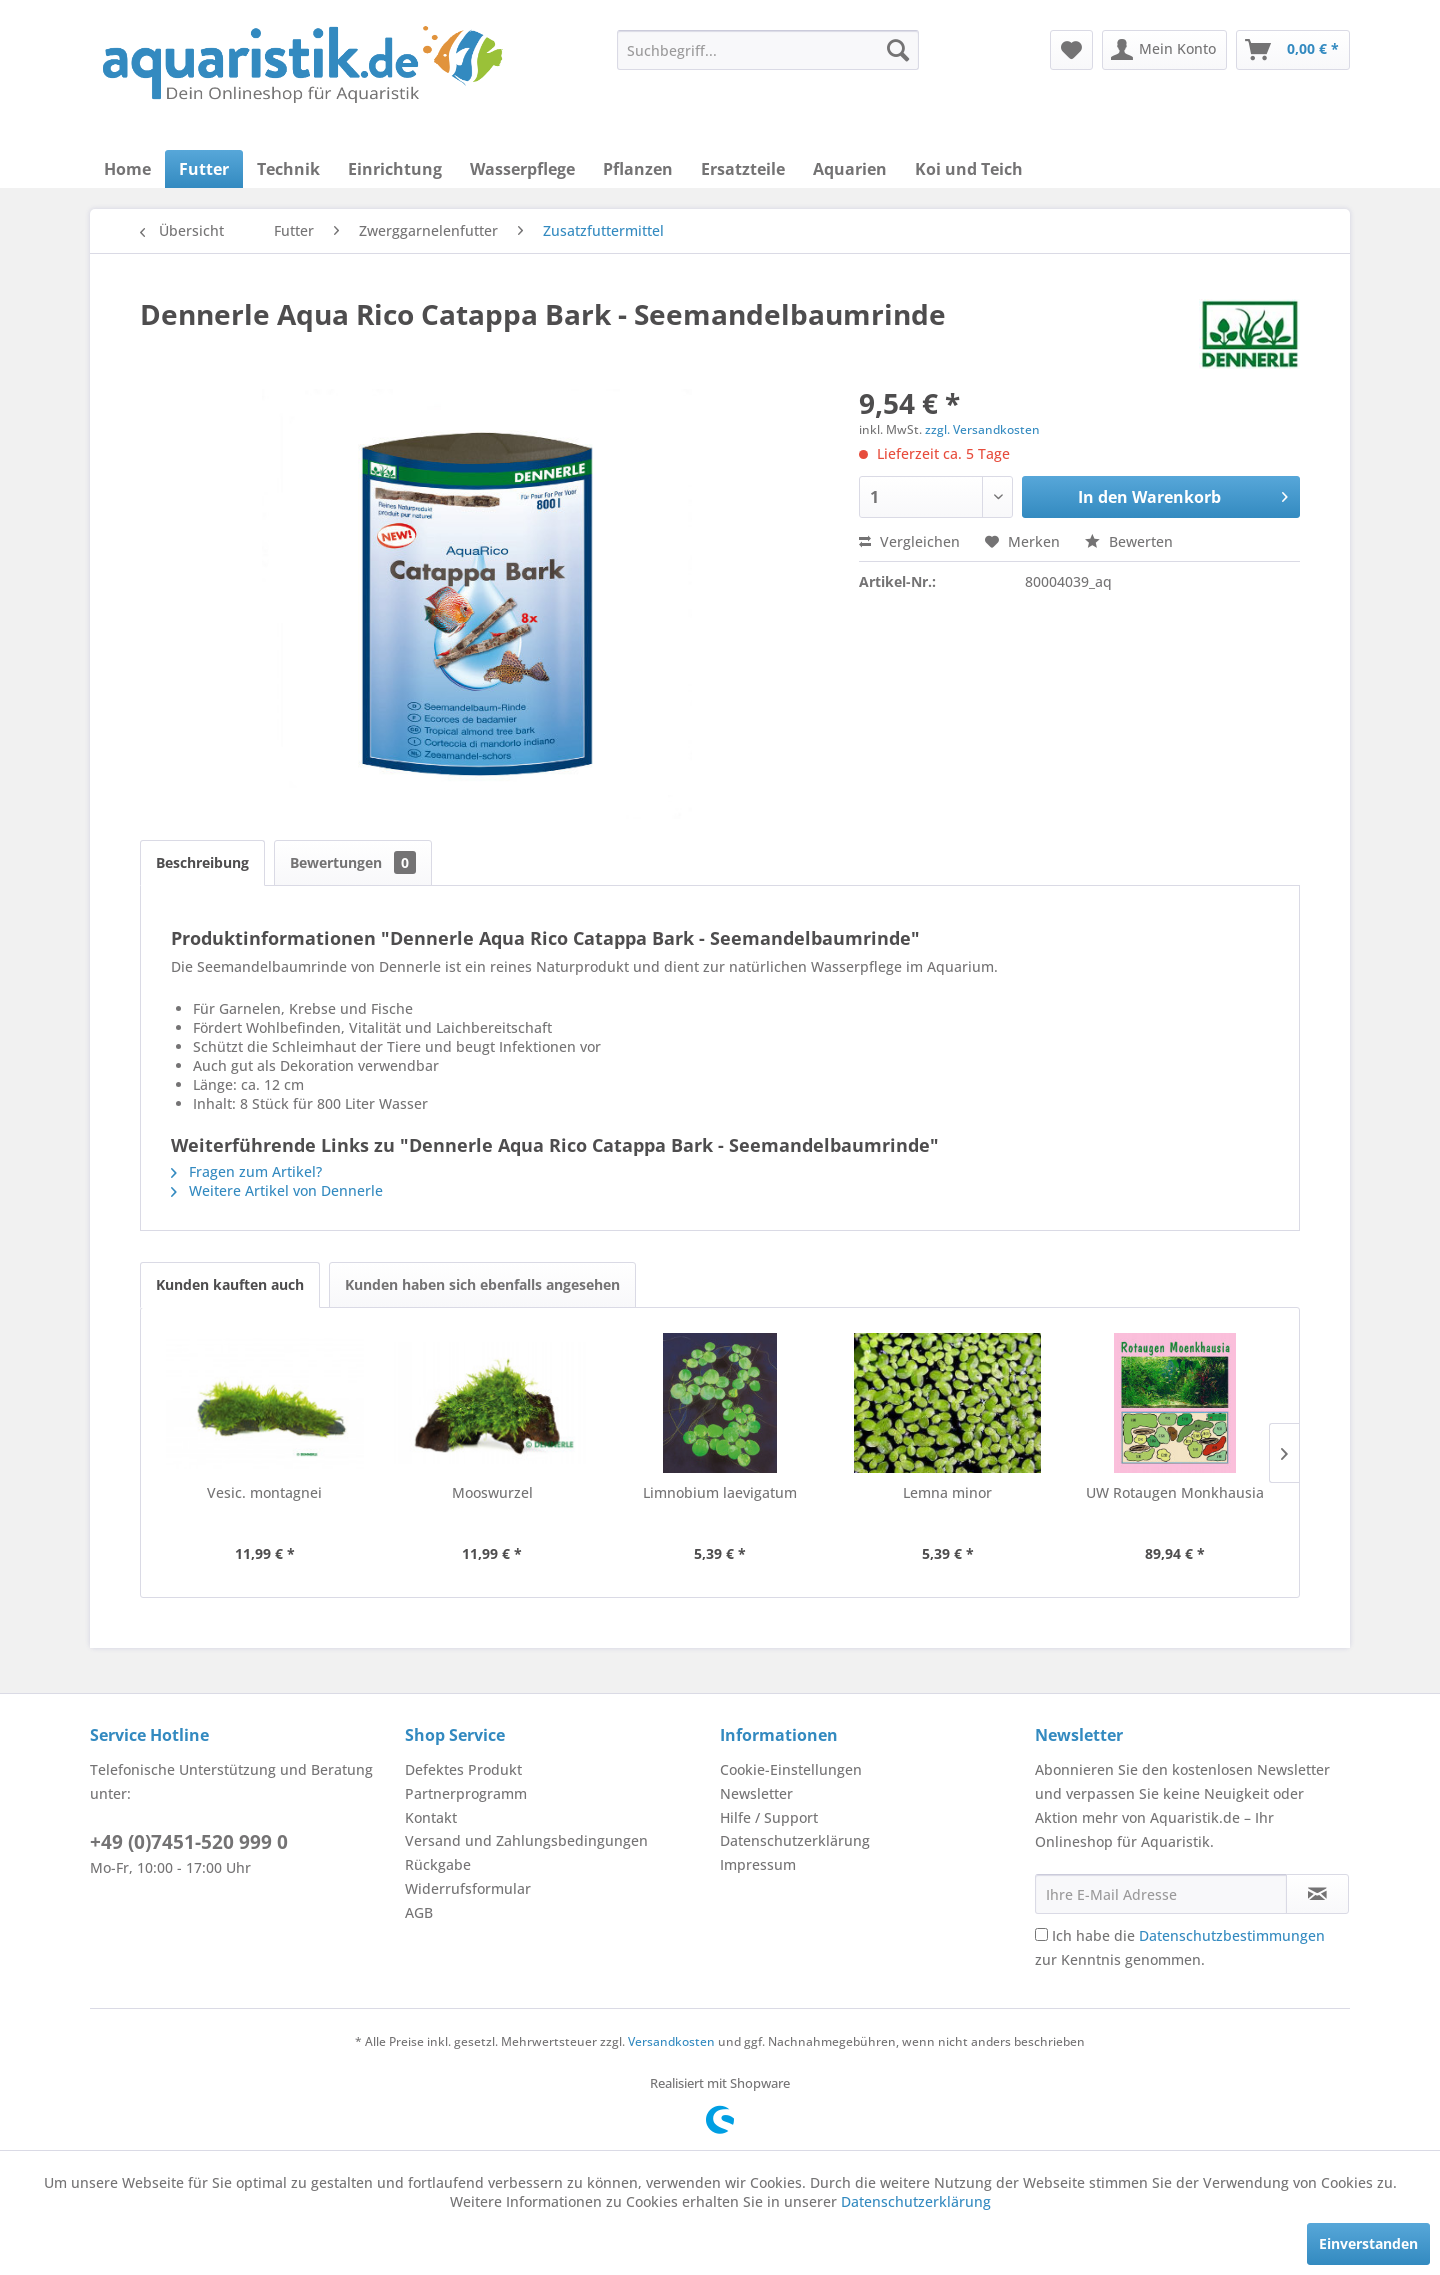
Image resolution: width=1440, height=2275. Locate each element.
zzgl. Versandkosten (982, 429)
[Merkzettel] (1071, 50)
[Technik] (288, 169)
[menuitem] (768, 50)
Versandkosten (671, 2041)
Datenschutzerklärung (795, 1840)
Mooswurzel (492, 1492)
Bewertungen (353, 862)
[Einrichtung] (395, 169)
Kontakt (431, 1817)
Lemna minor (947, 1492)
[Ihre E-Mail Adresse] (1161, 1894)
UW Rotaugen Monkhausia (1175, 1492)
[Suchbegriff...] (768, 50)
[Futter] (204, 169)
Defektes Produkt (463, 1769)
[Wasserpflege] (522, 169)
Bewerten (1129, 541)
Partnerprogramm (466, 1793)
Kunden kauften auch (230, 1284)
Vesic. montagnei (264, 1492)
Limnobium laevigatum (720, 1492)
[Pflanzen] (638, 169)
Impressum (758, 1864)
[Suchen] (898, 50)
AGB (419, 1912)
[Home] (127, 169)
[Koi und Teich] (969, 169)
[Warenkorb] (1293, 50)
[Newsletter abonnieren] (1317, 1894)
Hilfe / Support (769, 1817)
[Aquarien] (850, 169)
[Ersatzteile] (743, 169)
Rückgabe (438, 1864)
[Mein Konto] (1164, 50)
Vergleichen (909, 541)
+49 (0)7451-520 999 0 (189, 1842)
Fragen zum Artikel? (246, 1171)
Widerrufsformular (468, 1888)
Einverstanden (1368, 2243)
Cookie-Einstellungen (791, 1769)
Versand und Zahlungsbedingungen (526, 1840)
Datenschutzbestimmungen (1232, 1935)
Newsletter (756, 1793)
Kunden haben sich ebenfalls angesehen (482, 1284)
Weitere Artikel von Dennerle (277, 1190)
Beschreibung (202, 862)
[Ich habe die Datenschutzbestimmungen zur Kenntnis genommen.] (1041, 1934)
